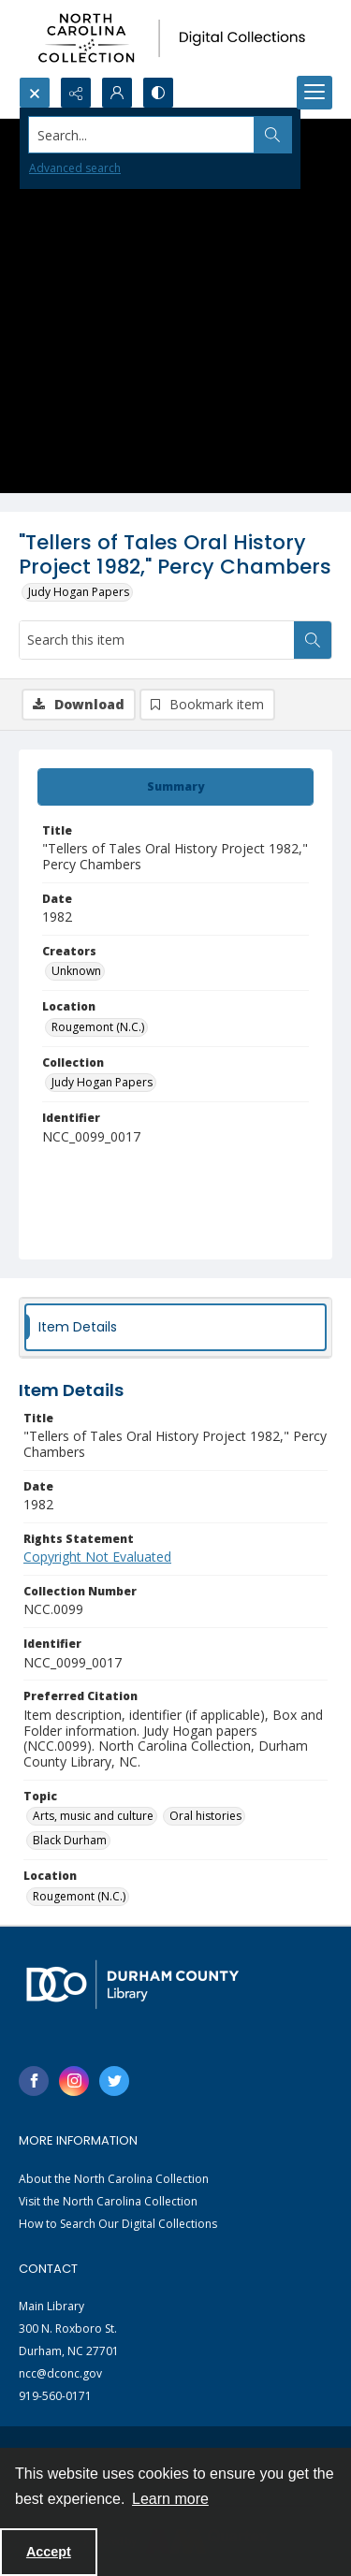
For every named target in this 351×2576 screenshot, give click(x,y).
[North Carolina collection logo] (175, 38)
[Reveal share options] (76, 93)
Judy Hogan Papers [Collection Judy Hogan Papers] (102, 1082)
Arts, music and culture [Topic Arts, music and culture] (93, 1816)
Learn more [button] (170, 2499)
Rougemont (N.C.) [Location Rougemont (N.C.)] (97, 1027)
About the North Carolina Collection (114, 2179)
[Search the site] (142, 135)
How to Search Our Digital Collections (118, 2224)
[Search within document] (312, 640)
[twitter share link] (114, 2081)
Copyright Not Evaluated (97, 1556)
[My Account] (117, 93)
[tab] (175, 787)
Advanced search (75, 168)
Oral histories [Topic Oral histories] (205, 1816)
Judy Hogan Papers (78, 592)
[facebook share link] (34, 2081)
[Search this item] (157, 640)
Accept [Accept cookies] (48, 2551)
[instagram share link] (74, 2081)
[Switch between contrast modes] (158, 93)
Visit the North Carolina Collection (108, 2201)
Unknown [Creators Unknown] (76, 971)
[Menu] (314, 92)
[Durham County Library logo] (132, 1984)
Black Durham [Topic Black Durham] (70, 1840)
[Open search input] (35, 93)
